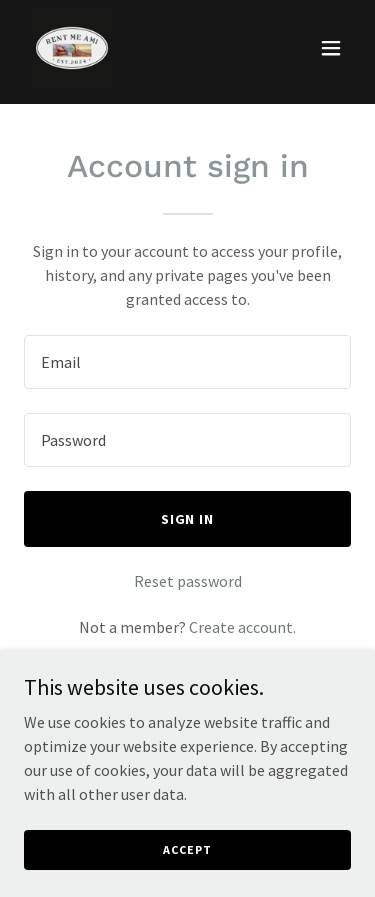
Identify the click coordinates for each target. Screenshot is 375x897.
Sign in (188, 519)
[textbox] (187, 362)
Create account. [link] (242, 627)
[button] (331, 48)
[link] (72, 48)
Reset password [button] (188, 581)
